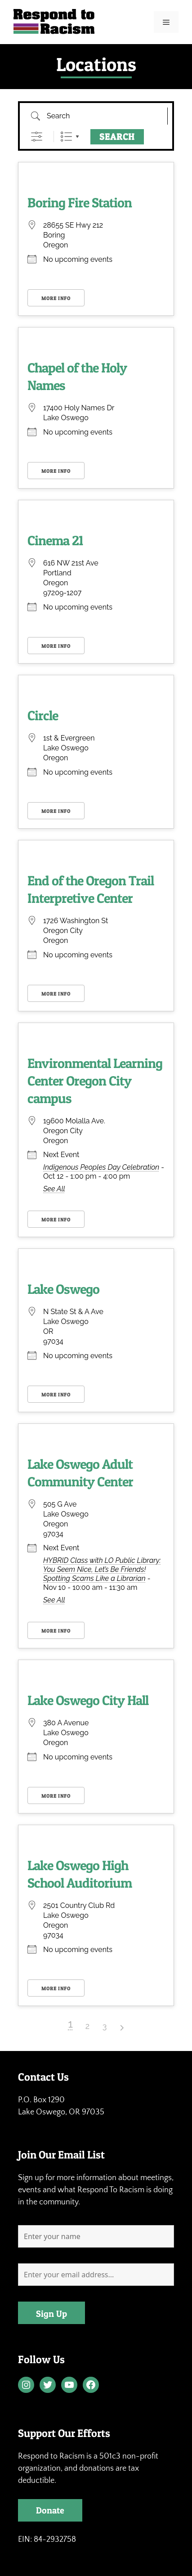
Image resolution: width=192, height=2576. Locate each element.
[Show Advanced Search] (36, 136)
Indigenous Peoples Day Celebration (101, 1167)
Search (117, 136)
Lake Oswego (63, 1289)
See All (54, 1189)
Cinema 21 (55, 540)
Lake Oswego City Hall (87, 1700)
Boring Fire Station (79, 202)
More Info (56, 298)
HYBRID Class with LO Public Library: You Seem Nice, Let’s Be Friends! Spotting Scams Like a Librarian (102, 1569)
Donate (50, 2510)
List (66, 136)
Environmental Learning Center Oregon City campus (94, 1080)
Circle (42, 715)
